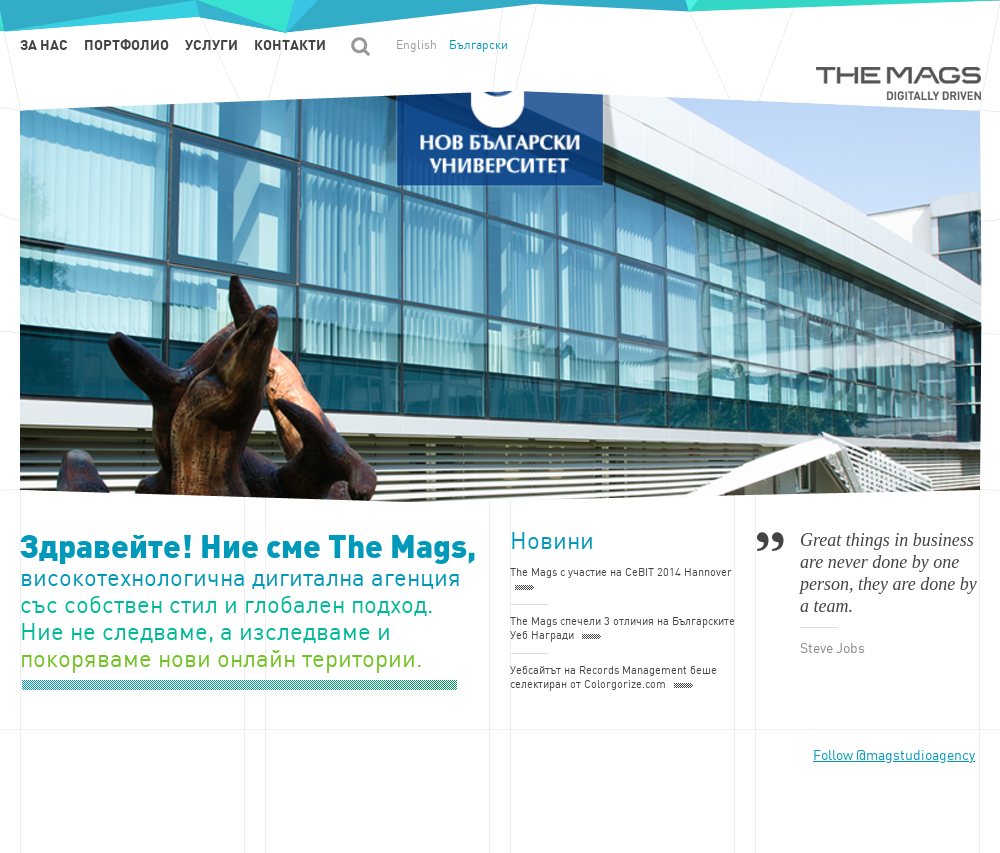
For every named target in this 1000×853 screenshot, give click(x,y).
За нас (44, 45)
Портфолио (126, 45)
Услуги (211, 45)
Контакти (290, 45)
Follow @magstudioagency (894, 755)
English (416, 45)
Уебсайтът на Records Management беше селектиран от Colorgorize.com (613, 677)
